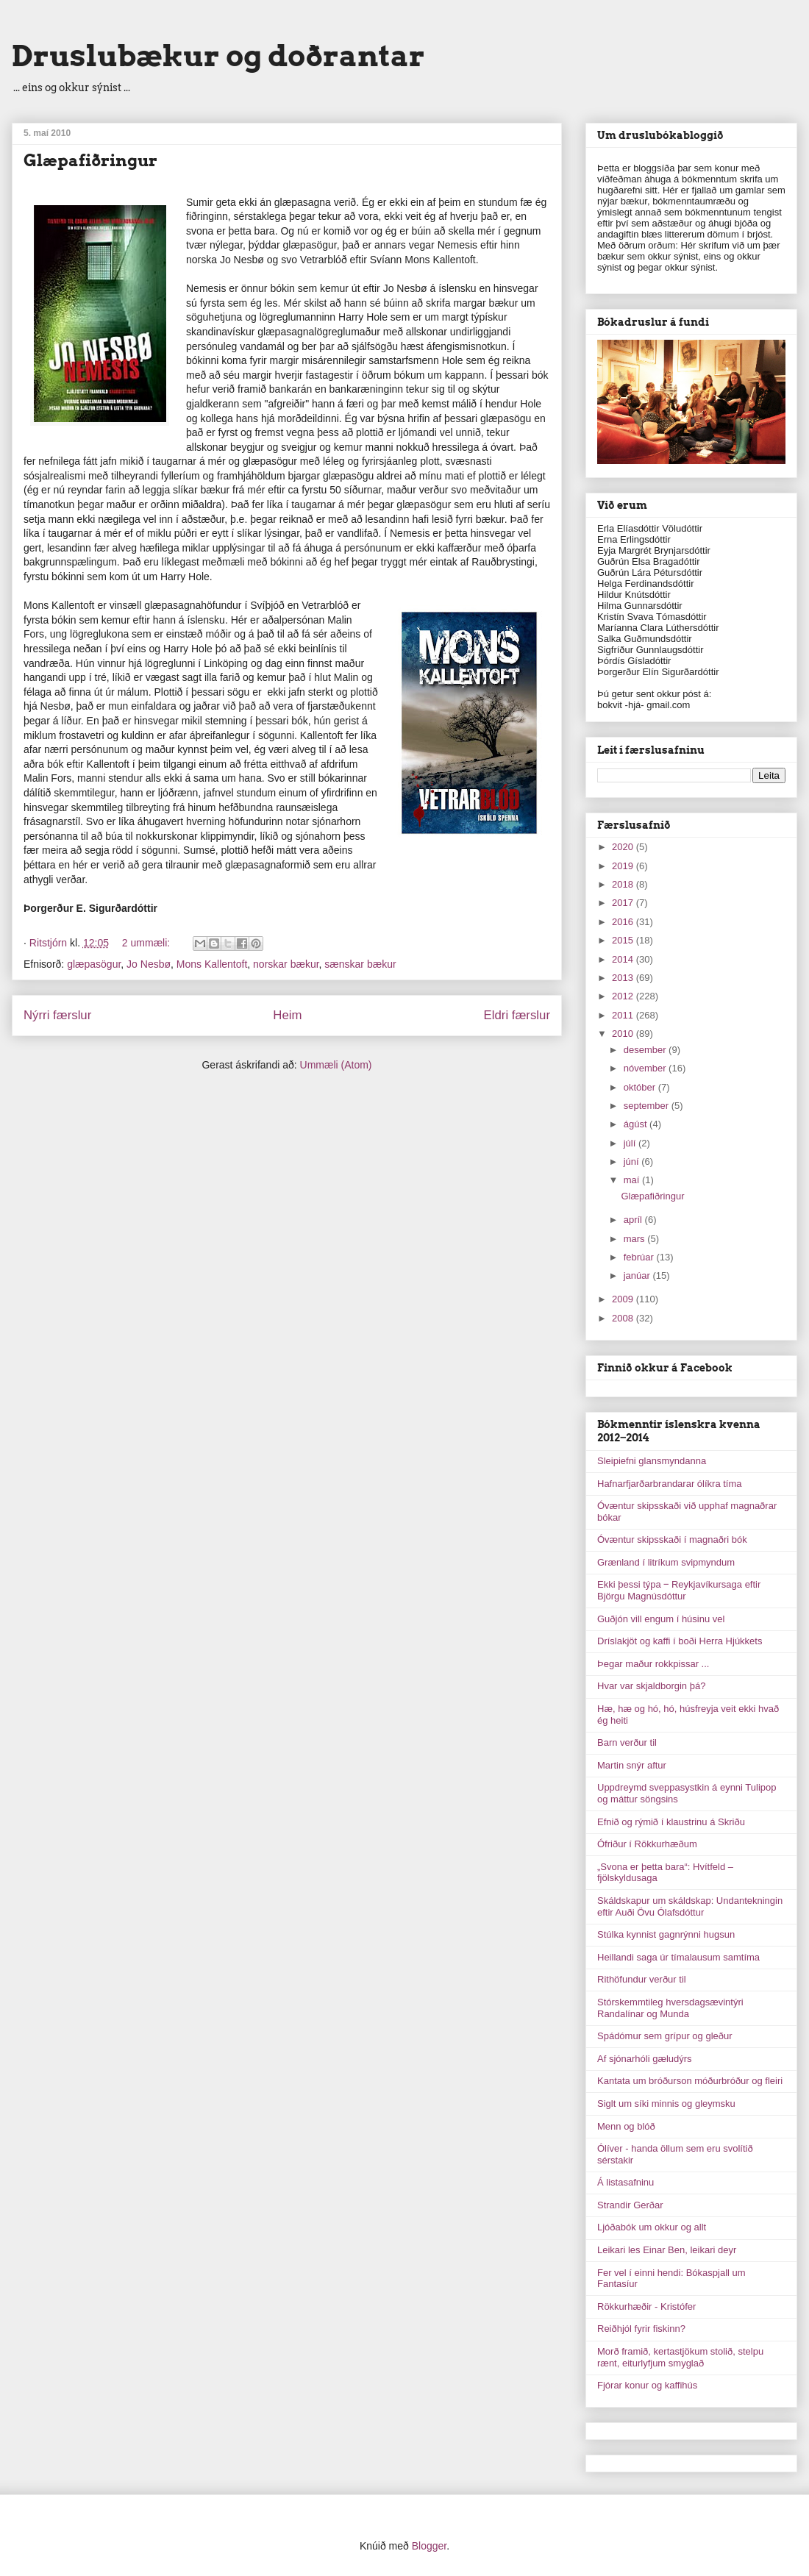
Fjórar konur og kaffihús (647, 2385)
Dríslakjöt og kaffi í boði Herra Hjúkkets (679, 1640)
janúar (638, 1275)
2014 (624, 959)
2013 (624, 977)
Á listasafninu (625, 2182)
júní (633, 1161)
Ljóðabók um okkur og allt (651, 2227)
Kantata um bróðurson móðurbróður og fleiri (690, 2080)
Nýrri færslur (57, 1015)
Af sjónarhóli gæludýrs (644, 2058)
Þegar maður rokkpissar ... (653, 1663)
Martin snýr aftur (631, 1765)
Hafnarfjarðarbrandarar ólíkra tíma (669, 1483)
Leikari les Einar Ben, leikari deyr (666, 2249)
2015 (624, 940)
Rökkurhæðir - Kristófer (646, 2306)
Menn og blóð (626, 2126)
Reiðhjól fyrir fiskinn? (641, 2328)
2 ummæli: (147, 943)
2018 (624, 884)
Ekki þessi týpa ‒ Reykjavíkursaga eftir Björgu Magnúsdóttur (678, 1590)
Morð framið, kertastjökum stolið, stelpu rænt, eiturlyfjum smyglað (680, 2357)
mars (636, 1238)
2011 (624, 1015)
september (647, 1105)
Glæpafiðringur (90, 160)
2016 (624, 921)
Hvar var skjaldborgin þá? (651, 1685)
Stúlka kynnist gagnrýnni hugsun (666, 1934)
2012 (624, 996)
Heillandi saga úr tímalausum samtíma (678, 1957)
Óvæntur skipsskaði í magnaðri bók (672, 1539)
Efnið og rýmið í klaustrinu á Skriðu (671, 1821)
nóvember (646, 1068)
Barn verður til (627, 1742)
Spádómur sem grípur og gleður (665, 2035)
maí (633, 1179)
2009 (624, 1299)
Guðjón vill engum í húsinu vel (660, 1618)
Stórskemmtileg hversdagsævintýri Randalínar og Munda (670, 2008)
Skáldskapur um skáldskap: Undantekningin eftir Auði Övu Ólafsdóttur (690, 1906)
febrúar (640, 1257)
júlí (631, 1143)
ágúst (636, 1124)
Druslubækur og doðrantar (218, 56)
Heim (287, 1015)
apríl (634, 1219)
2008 (624, 1318)
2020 (624, 846)
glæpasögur (94, 964)
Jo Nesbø (148, 964)
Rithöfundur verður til (641, 1979)
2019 (624, 865)
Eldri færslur (517, 1015)
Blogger (429, 2546)
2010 (624, 1033)
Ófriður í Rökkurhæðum (647, 1843)
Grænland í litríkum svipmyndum (666, 1562)
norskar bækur (285, 964)
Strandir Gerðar (630, 2205)
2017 (624, 902)
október (641, 1087)
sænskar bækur (360, 964)
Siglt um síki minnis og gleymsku (666, 2103)
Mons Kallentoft (212, 964)
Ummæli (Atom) (336, 1065)
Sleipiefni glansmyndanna (651, 1460)
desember (646, 1049)
